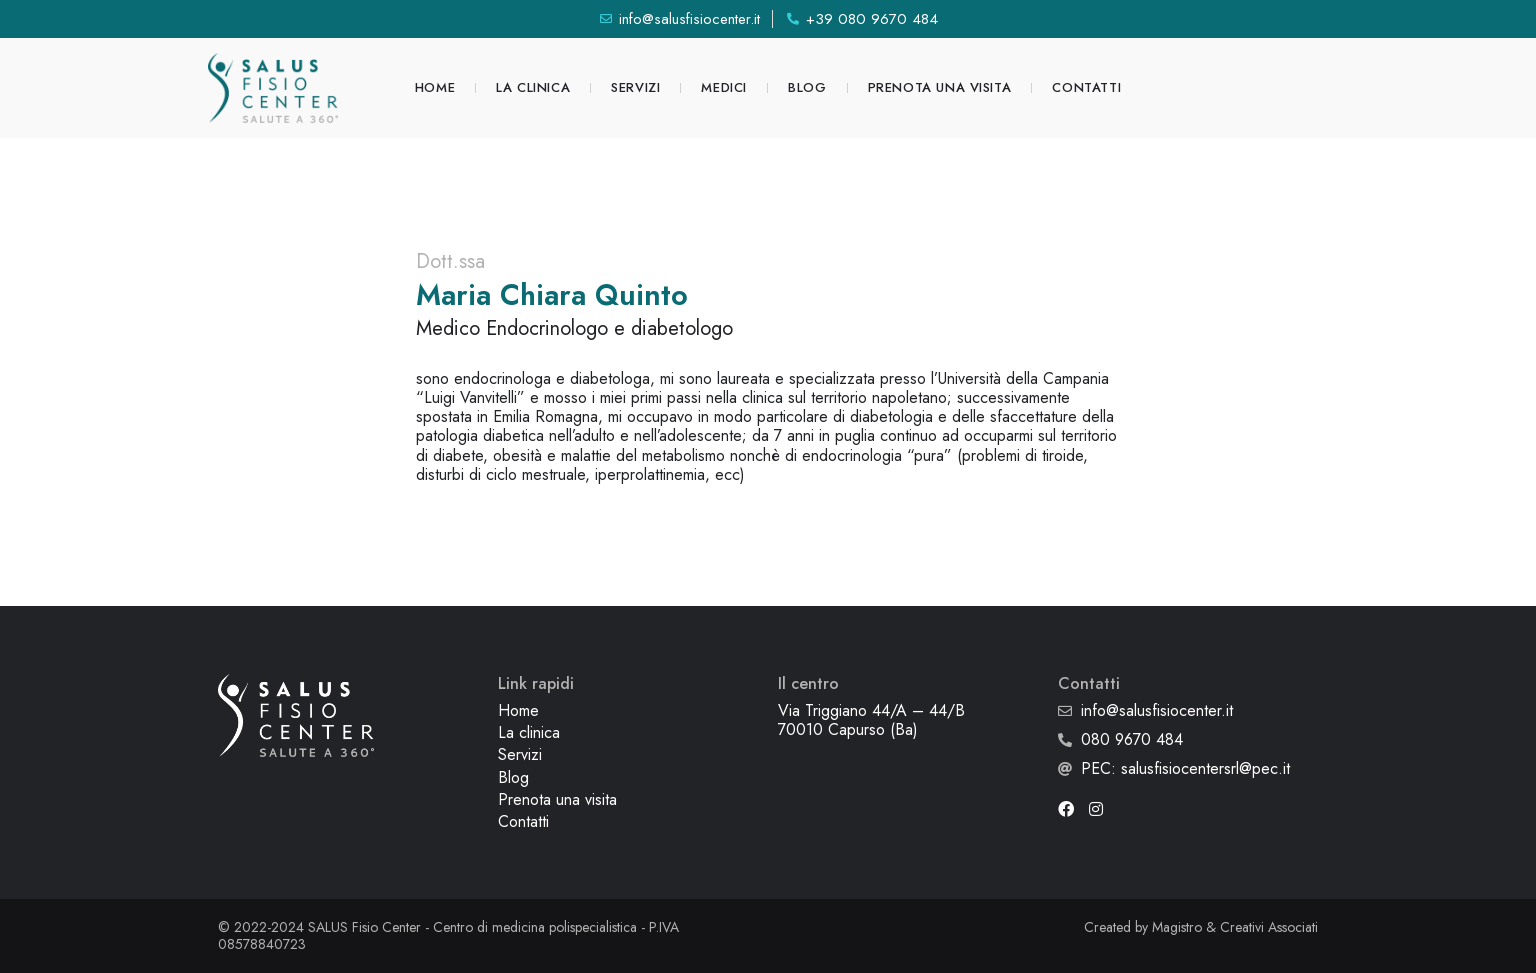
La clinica (533, 87)
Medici (724, 87)
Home (435, 87)
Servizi (635, 87)
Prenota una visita (940, 87)
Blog (807, 87)
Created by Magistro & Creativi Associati (1201, 927)
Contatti (1086, 87)
